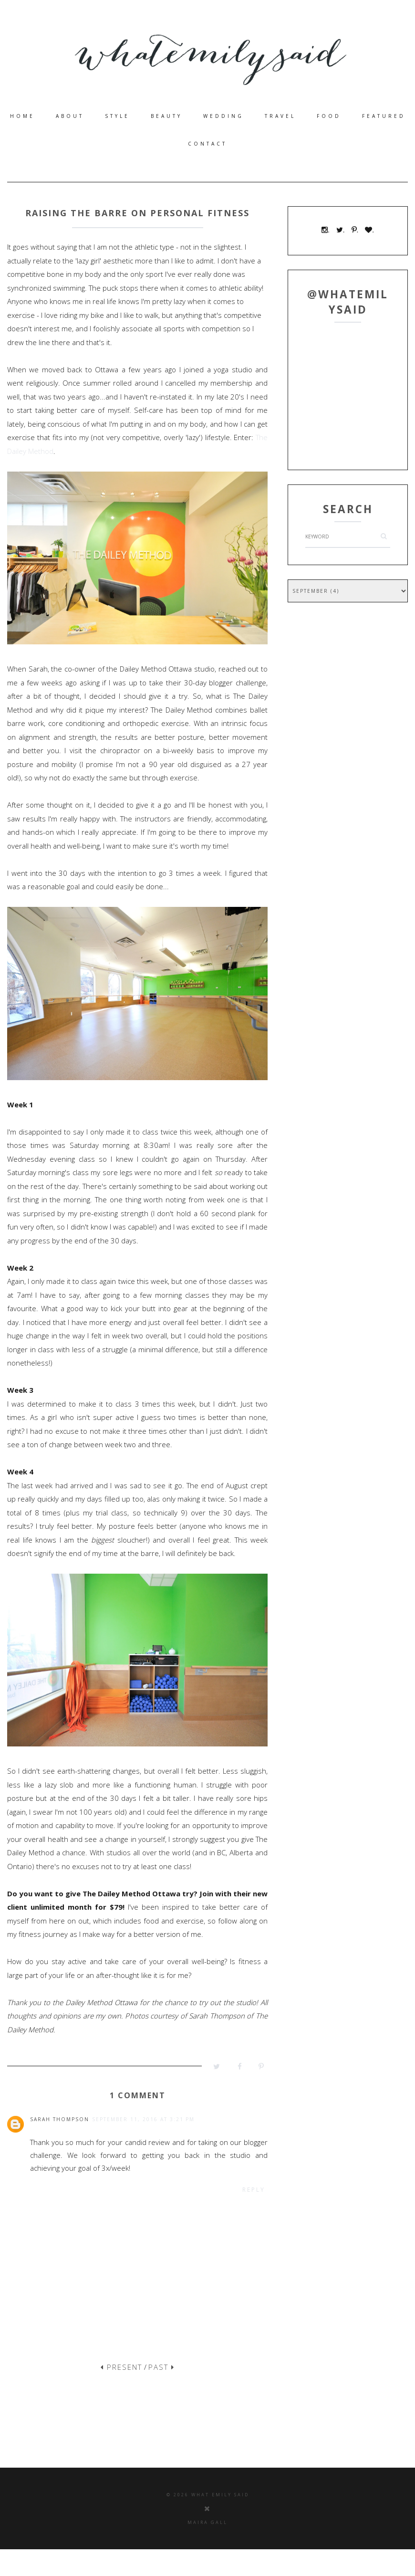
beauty (166, 116)
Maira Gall (207, 2522)
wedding (223, 116)
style (117, 116)
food (329, 116)
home (22, 116)
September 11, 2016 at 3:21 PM (143, 2119)
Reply (253, 2190)
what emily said (220, 2495)
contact (207, 143)
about (70, 116)
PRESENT (121, 2367)
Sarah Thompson (59, 2119)
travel (280, 116)
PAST (161, 2367)
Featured (383, 116)
